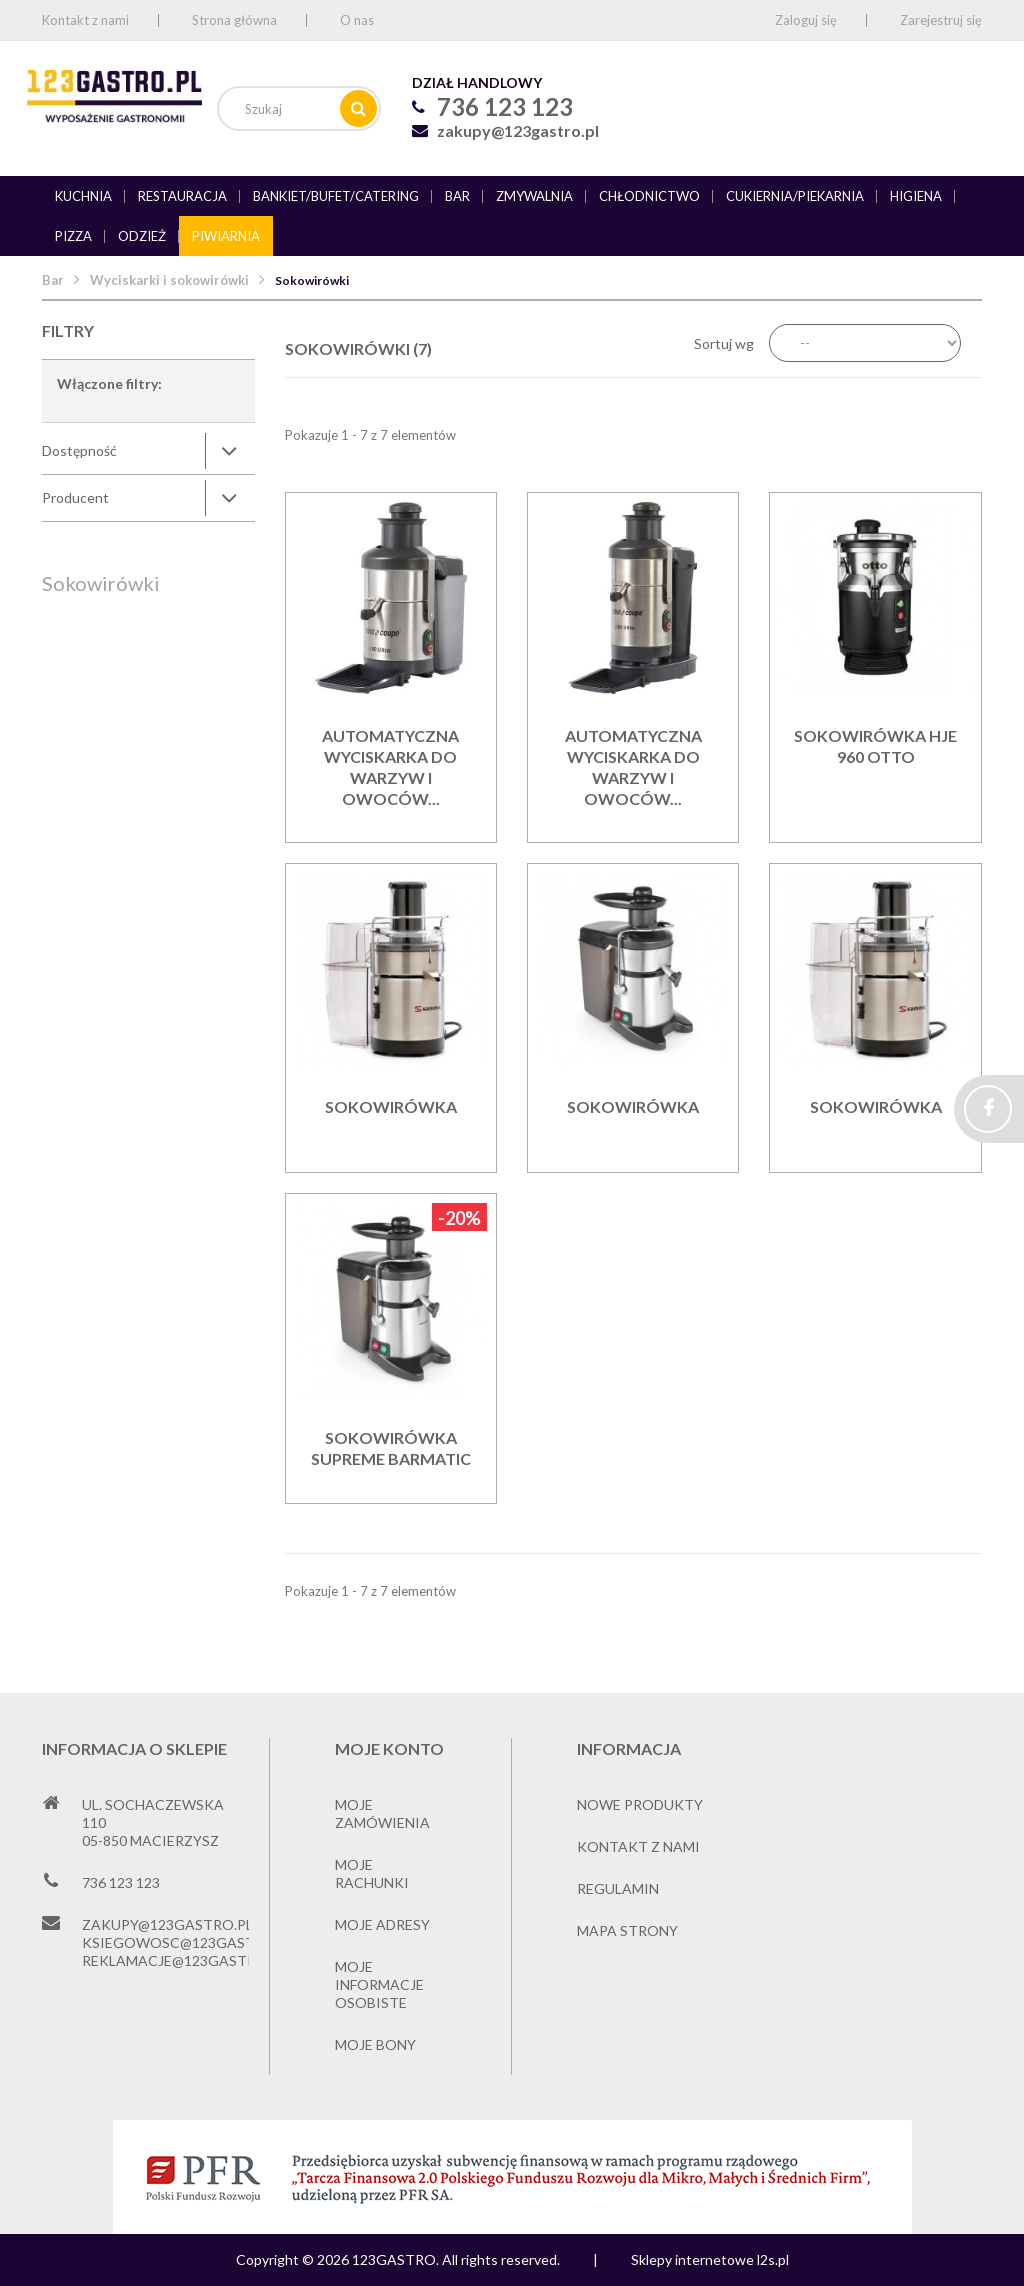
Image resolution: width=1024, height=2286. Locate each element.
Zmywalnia (534, 196)
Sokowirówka (391, 1106)
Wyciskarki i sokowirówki (169, 280)
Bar (457, 196)
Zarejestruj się (941, 20)
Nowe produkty (640, 1804)
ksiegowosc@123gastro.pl (188, 1942)
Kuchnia (83, 196)
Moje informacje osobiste (379, 1984)
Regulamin (618, 1888)
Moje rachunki (372, 1873)
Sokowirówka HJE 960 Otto (875, 746)
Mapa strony (627, 1930)
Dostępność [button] (79, 450)
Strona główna (234, 20)
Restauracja (182, 196)
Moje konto (389, 1748)
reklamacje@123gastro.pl (184, 1960)
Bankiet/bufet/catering (336, 196)
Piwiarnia (226, 236)
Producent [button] (75, 497)
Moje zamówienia (382, 1813)
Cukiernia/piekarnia (795, 196)
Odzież (142, 236)
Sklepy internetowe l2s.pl (710, 2259)
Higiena (916, 196)
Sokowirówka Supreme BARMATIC (391, 1448)
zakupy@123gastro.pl (518, 130)
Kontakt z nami (85, 20)
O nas (357, 20)
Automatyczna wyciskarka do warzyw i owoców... (390, 767)
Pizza (73, 236)
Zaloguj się (806, 20)
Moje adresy (382, 1924)
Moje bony (375, 2044)
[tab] (148, 451)
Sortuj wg (724, 343)
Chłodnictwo (649, 196)
